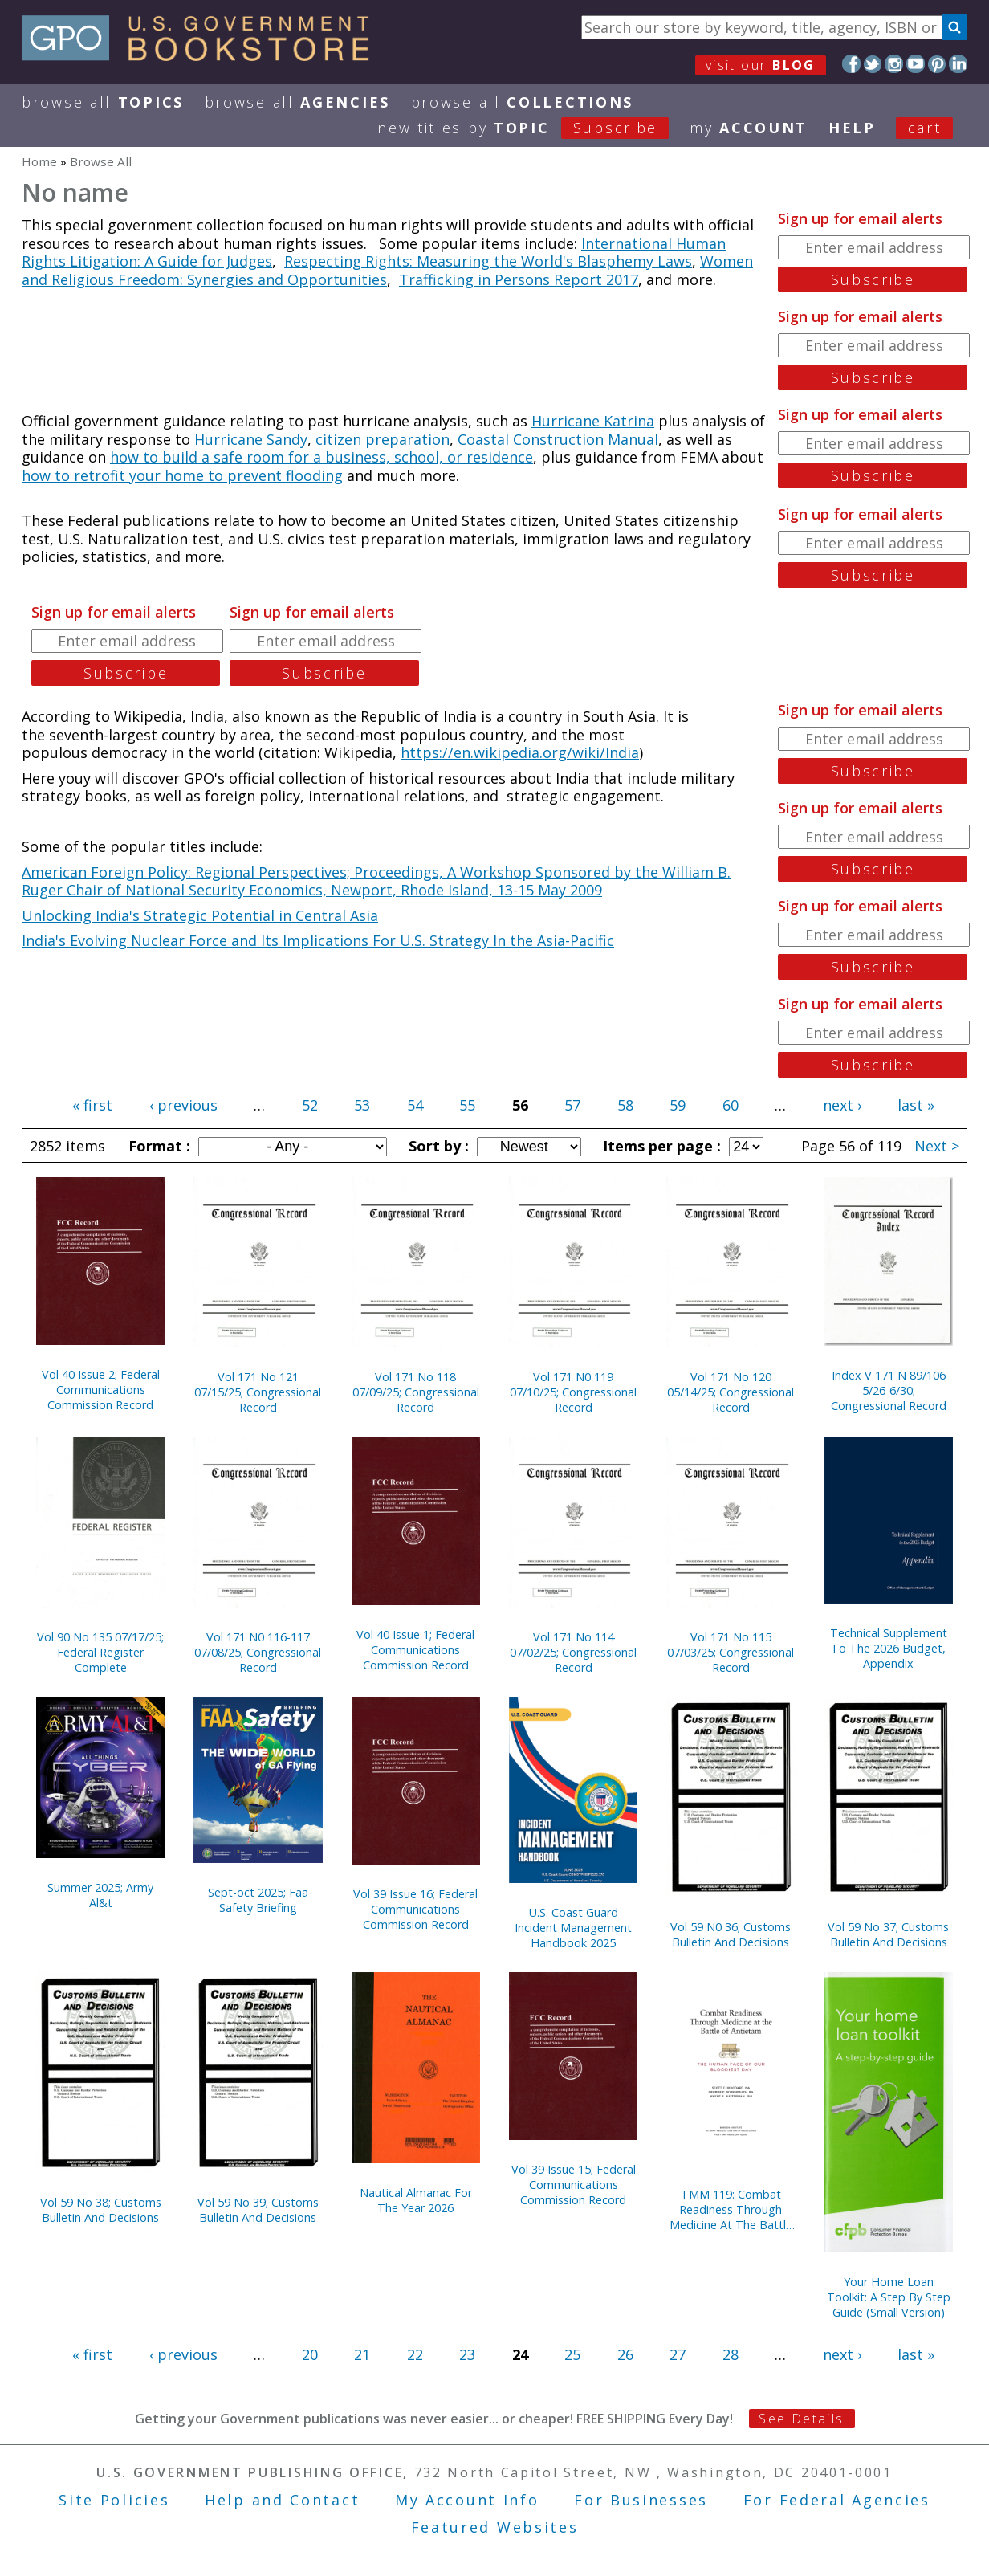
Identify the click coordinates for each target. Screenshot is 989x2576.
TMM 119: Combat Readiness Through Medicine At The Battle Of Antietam (731, 2209)
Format (157, 1146)
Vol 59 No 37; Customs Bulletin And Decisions (888, 1934)
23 (467, 2354)
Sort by (437, 1146)
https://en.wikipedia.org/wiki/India (520, 752)
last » (915, 1105)
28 (730, 2354)
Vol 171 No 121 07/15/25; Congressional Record (257, 1392)
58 (625, 1105)
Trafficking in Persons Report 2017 (518, 279)
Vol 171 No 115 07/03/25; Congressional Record (730, 1652)
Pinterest (937, 64)
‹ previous (183, 1105)
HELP (852, 127)
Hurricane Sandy (250, 439)
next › (842, 1105)
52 (310, 1105)
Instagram (894, 64)
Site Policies (114, 2499)
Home (39, 161)
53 (362, 1105)
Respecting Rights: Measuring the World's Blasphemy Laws (488, 261)
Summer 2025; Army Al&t (100, 1895)
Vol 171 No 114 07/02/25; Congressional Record (573, 1652)
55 (467, 1105)
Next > (936, 1146)
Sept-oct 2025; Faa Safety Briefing (258, 1900)
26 (625, 2354)
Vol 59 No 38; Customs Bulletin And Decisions (100, 2210)
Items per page (660, 1146)
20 (310, 2354)
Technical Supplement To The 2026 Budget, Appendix (888, 1648)
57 (572, 1105)
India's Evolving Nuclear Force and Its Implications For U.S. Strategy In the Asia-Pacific (318, 940)
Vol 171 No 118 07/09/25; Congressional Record (415, 1392)
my (749, 127)
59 (678, 1105)
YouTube (915, 64)
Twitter (873, 64)
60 (730, 1105)
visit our (761, 65)
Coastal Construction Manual (558, 439)
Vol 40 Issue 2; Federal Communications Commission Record (101, 1389)
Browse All (103, 102)
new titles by (533, 127)
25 (572, 2354)
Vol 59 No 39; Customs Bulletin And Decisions (258, 2210)
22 (415, 2354)
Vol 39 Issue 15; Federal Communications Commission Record (573, 2184)
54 (415, 1105)
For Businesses (641, 2499)
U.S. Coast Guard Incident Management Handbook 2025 (573, 1927)
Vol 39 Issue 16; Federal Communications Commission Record (415, 1909)
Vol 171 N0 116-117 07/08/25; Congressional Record (257, 1652)
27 (678, 2354)
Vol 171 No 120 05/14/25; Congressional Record (730, 1392)
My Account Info (467, 2499)
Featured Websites (495, 2527)
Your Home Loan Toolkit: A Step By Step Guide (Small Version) (888, 2297)
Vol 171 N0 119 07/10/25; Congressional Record (573, 1392)
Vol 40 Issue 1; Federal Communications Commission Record (415, 1650)
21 (362, 2354)
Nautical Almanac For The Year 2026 (416, 2200)
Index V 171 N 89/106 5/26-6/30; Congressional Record (888, 1390)
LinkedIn (958, 64)
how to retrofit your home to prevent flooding (182, 475)
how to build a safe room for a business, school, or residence (321, 457)
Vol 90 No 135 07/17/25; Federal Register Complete (100, 1652)
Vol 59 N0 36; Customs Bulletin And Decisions (730, 1934)
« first (92, 1105)
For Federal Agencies (836, 2499)
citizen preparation (382, 439)
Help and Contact (282, 2499)
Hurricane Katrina (592, 420)
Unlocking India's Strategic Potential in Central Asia (200, 915)
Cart (925, 127)
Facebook (851, 64)
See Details (801, 2418)
